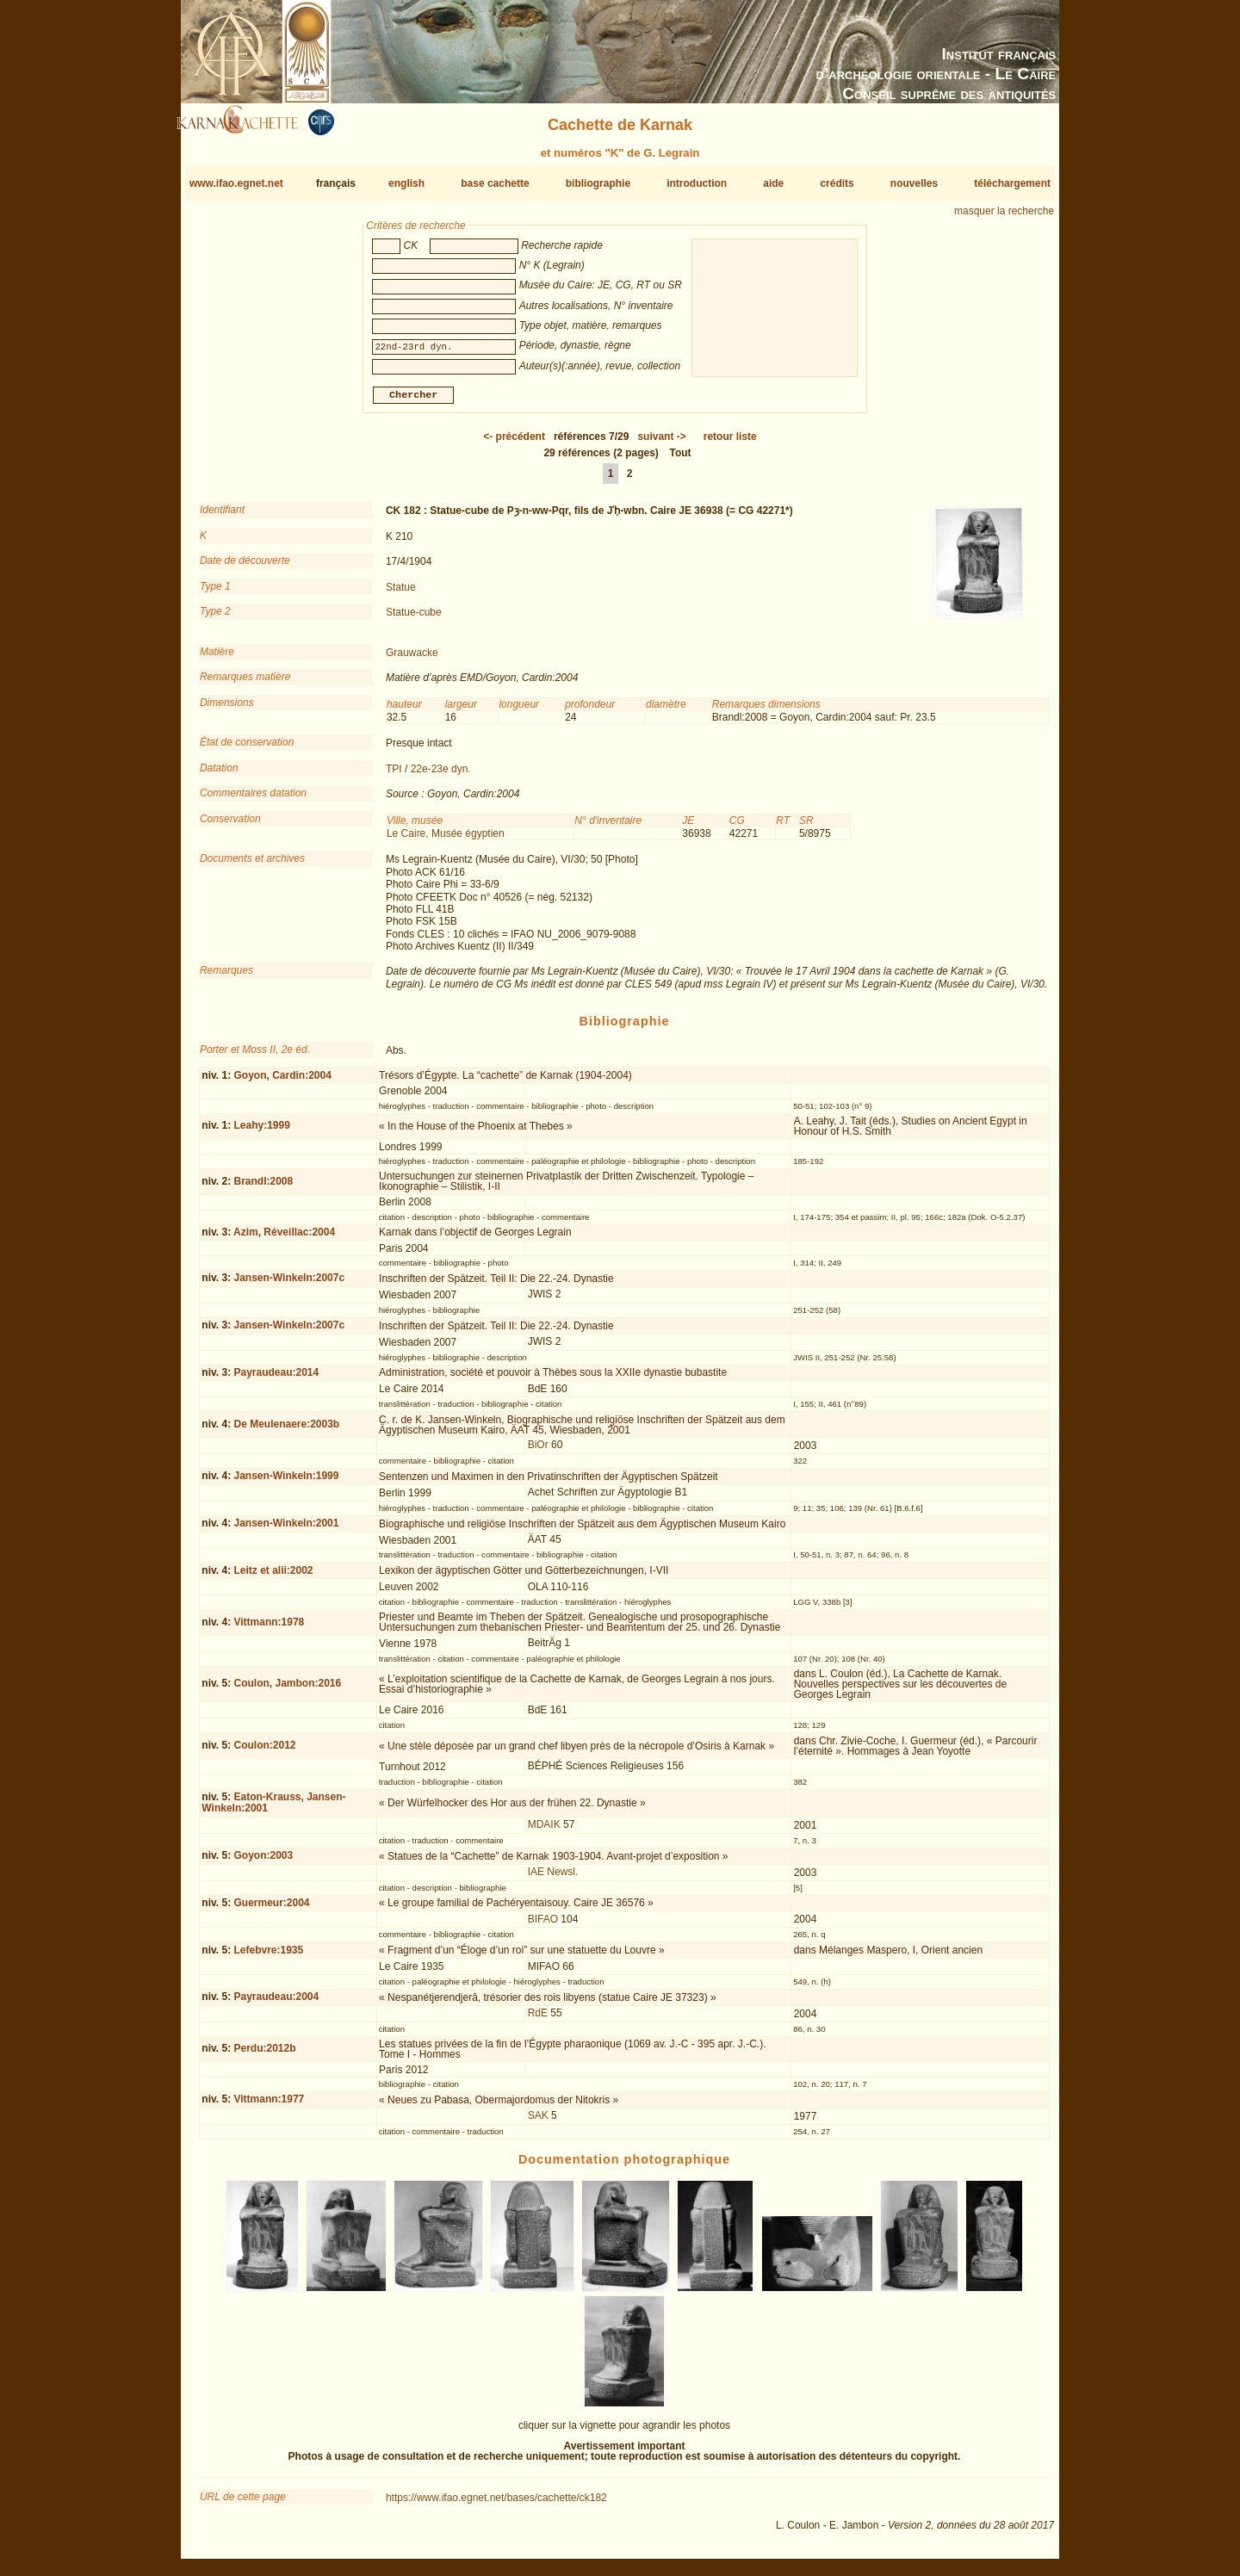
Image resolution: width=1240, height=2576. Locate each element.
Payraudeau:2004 (276, 2003)
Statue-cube (414, 619)
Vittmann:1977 (268, 2106)
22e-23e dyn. (441, 776)
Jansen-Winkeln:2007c (288, 1285)
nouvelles (914, 183)
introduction (696, 183)
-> (661, 443)
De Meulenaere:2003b (286, 1431)
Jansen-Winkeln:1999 (285, 1483)
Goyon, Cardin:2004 (282, 1081)
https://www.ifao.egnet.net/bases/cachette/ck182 (496, 2505)
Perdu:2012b (264, 2055)
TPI (394, 776)
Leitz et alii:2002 (273, 1577)
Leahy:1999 (261, 1132)
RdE (538, 2020)
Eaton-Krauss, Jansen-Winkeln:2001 (273, 1809)
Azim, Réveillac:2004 (284, 1239)
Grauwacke (412, 659)
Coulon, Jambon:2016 (287, 1690)
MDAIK (544, 1831)
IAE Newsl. (553, 1879)
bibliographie (598, 183)
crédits (836, 183)
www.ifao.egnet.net (236, 183)
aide (773, 183)
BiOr (538, 1452)
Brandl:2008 (263, 1188)
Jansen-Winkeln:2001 (285, 1530)
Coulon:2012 (264, 1752)
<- (514, 443)
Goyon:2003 (263, 1862)
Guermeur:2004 (271, 1910)
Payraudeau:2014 (276, 1379)
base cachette (495, 183)
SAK (538, 2122)
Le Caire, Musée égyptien (446, 840)
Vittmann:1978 (268, 1629)
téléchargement (1012, 183)
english (406, 183)
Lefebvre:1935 (268, 1956)
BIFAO (543, 1926)
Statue (401, 593)
